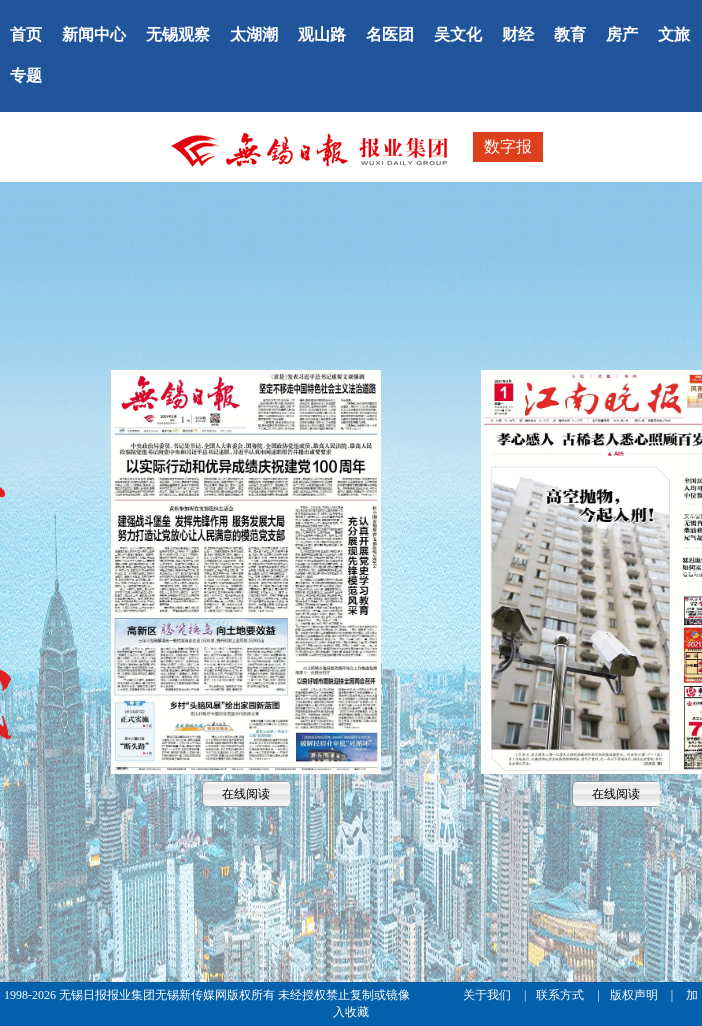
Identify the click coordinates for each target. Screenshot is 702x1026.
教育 (570, 34)
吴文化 (458, 34)
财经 (518, 34)
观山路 (322, 34)
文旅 (674, 34)
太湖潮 (254, 34)
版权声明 (635, 995)
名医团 (390, 34)
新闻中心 (94, 34)
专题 (26, 75)
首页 (26, 34)
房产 (622, 34)
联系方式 (561, 995)
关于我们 (488, 995)
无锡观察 (178, 34)
